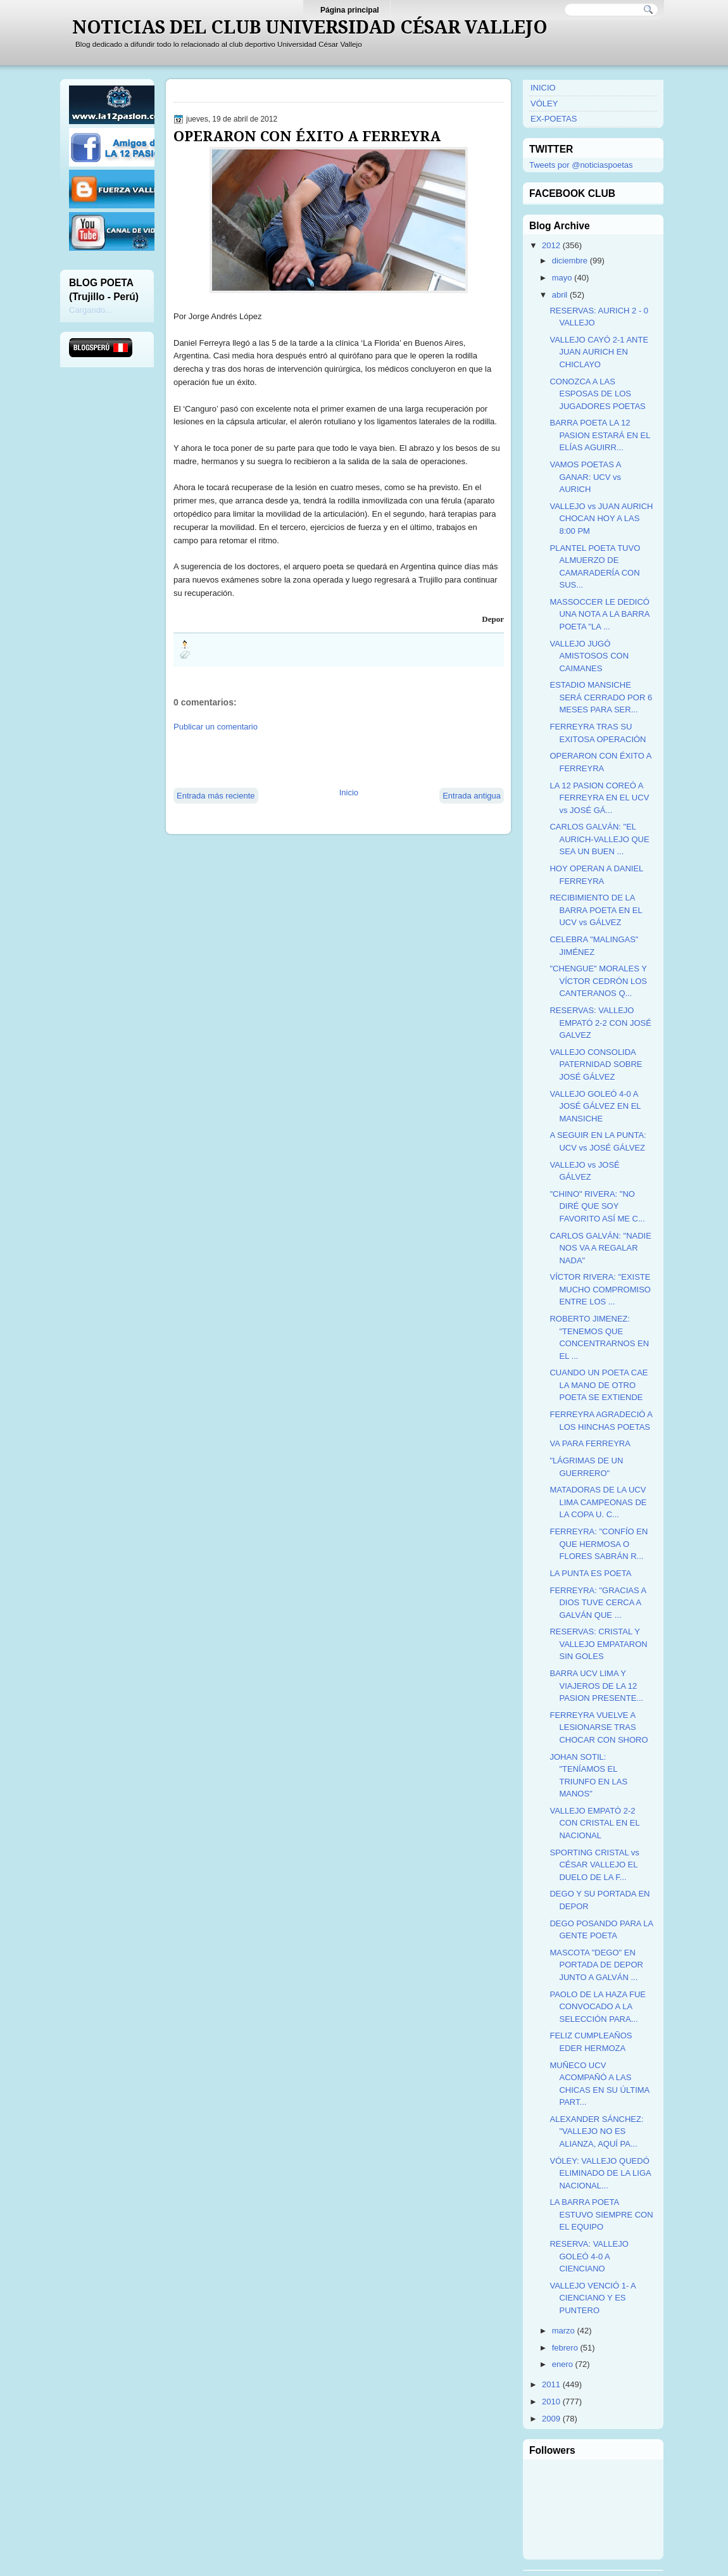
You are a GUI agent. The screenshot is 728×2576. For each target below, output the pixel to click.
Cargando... (90, 310)
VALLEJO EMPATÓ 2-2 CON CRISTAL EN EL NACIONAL (594, 1823)
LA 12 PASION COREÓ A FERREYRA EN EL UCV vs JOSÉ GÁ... (599, 798)
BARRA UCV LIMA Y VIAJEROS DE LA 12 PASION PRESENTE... (596, 1686)
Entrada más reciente (216, 795)
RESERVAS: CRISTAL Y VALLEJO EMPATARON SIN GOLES (598, 1644)
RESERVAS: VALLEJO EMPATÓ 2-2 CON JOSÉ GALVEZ (600, 1023)
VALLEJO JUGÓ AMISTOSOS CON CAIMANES (589, 656)
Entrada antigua (471, 795)
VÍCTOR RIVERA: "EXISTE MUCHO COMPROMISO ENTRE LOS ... (599, 1289)
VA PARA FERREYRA (589, 1443)
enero (562, 2364)
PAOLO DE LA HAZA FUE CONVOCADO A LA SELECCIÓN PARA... (597, 2007)
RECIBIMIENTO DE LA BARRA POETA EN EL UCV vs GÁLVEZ (595, 910)
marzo (563, 2330)
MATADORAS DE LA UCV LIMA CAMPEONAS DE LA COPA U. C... (597, 1502)
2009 (551, 2418)
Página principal (349, 10)
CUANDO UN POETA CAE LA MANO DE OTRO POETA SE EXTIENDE (598, 1385)
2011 (551, 2384)
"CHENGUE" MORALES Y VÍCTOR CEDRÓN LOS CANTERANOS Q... (597, 981)
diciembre (569, 260)
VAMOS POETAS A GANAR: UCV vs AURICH (585, 477)
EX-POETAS (553, 118)
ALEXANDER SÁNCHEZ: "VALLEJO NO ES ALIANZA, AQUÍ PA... (596, 2131)
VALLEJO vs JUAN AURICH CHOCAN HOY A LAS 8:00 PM (601, 519)
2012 (551, 245)
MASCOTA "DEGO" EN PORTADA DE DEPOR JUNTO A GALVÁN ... (596, 1965)
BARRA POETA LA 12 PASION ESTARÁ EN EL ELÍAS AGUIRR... (599, 435)
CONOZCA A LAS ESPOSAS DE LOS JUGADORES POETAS (597, 394)
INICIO (543, 87)
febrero (565, 2347)
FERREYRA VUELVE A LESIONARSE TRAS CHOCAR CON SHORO (598, 1727)
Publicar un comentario (215, 726)
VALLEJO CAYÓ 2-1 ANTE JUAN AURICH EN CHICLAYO (598, 352)
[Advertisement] (321, 759)
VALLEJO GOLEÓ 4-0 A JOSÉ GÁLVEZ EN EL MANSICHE (595, 1106)
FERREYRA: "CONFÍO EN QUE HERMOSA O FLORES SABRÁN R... (598, 1544)
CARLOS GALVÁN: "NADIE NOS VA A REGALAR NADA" (600, 1248)
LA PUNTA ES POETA (590, 1573)
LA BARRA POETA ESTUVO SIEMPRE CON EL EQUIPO (601, 2214)
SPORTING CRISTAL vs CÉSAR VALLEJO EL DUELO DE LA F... (594, 1865)
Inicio (348, 792)
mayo (562, 277)
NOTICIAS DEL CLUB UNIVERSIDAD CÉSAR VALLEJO (310, 27)
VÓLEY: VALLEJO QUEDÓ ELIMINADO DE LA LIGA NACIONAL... (600, 2173)
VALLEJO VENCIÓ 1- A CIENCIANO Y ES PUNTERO (592, 2298)
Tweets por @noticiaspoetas (581, 165)
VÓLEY (544, 103)
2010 (551, 2401)
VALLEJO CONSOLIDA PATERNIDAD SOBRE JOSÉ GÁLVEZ (595, 1064)
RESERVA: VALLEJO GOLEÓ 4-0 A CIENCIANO (588, 2256)
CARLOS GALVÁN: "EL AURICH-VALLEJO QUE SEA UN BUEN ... (599, 839)
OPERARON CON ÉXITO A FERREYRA (307, 136)
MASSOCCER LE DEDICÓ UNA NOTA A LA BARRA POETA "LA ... (599, 614)
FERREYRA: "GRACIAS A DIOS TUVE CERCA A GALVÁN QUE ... (597, 1603)
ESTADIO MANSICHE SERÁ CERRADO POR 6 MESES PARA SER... (600, 697)
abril (560, 295)
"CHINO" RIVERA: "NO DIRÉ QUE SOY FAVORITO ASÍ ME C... (596, 1206)
